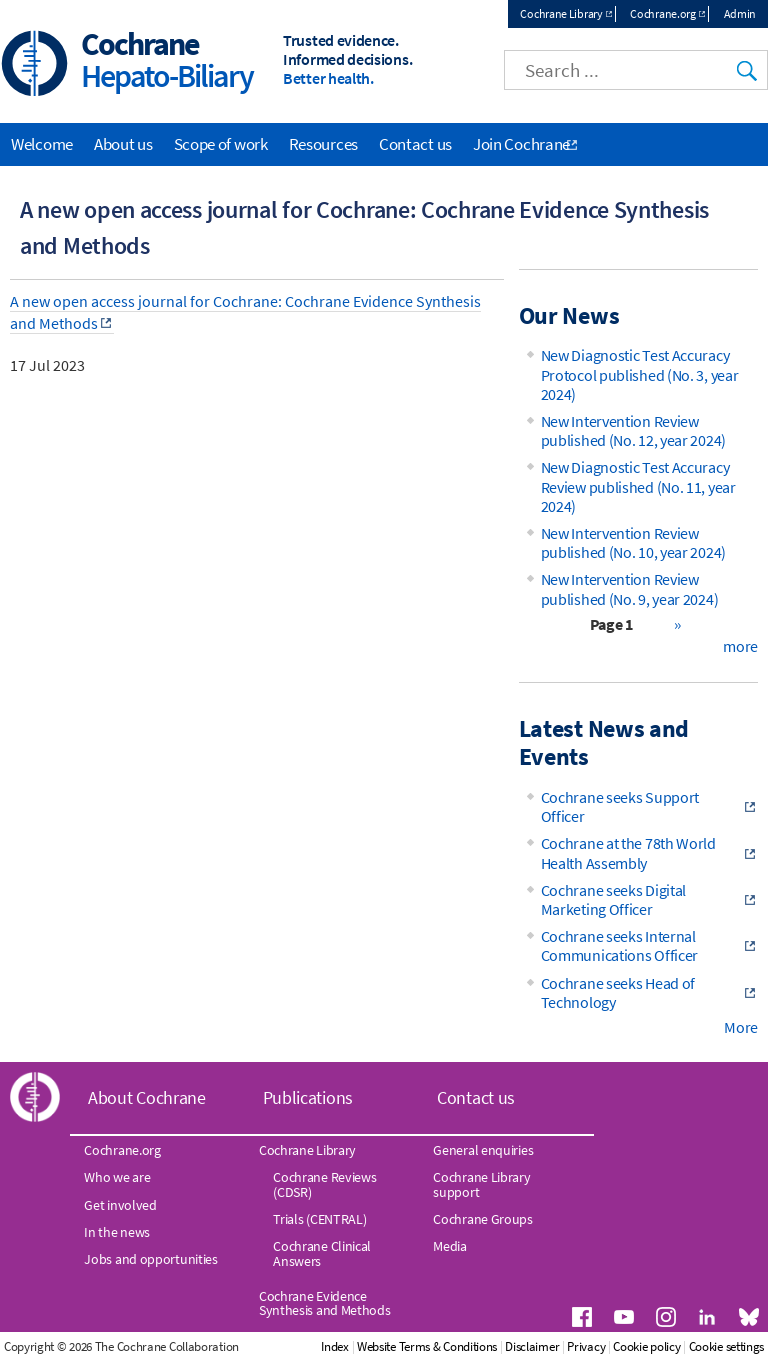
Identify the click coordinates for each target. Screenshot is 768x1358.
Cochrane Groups (483, 1219)
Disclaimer (532, 1346)
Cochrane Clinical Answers (322, 1253)
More (741, 1027)
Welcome (42, 144)
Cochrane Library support (481, 1184)
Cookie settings (727, 1346)
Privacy (586, 1346)
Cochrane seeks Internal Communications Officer (619, 945)
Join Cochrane (521, 144)
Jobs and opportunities (150, 1259)
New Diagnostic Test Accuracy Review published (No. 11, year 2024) (638, 486)
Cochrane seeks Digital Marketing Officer (613, 899)
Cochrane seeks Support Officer (620, 806)
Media (450, 1246)
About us (123, 144)
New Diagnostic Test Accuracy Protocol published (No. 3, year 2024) (640, 374)
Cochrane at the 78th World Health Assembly (628, 852)
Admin (740, 13)
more (740, 646)
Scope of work (221, 144)
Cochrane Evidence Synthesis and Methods (325, 1303)
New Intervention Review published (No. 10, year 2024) (633, 542)
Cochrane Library (561, 13)
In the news (117, 1232)
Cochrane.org (662, 13)
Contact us (415, 144)
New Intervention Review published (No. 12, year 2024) (633, 430)
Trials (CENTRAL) (319, 1219)
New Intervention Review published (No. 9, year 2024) (630, 588)
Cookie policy (646, 1346)
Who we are (117, 1177)
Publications (308, 1097)
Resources (323, 144)
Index (335, 1346)
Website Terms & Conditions (427, 1346)
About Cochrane (147, 1097)
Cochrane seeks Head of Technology (618, 992)
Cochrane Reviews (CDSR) (324, 1184)
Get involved (120, 1205)
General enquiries (483, 1150)
